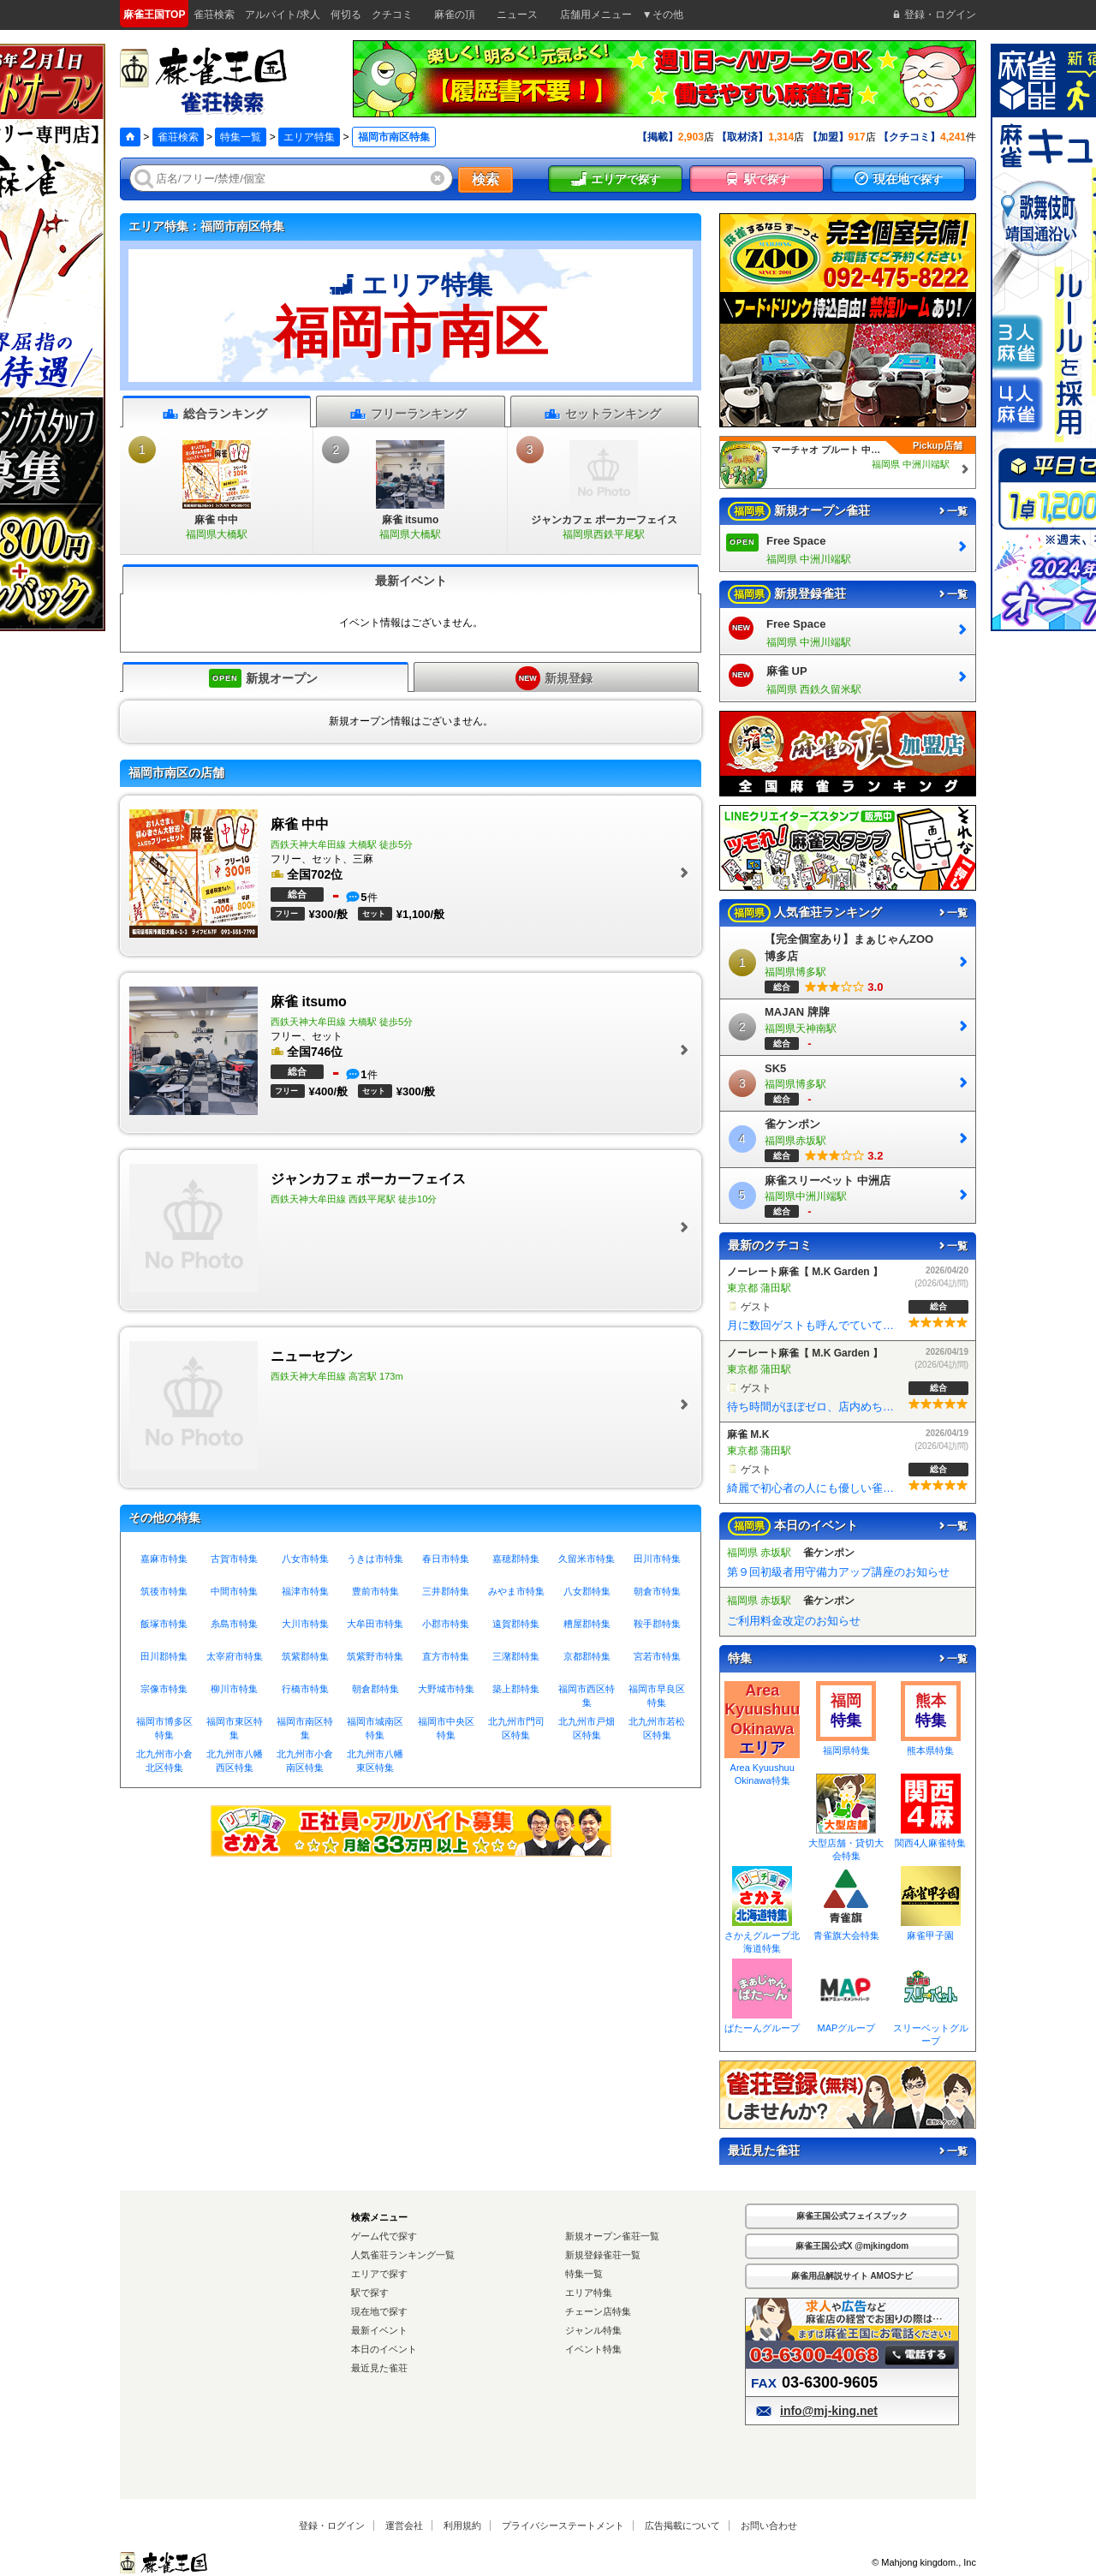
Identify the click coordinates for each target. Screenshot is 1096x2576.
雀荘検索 (178, 137)
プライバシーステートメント (563, 2525)
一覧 (952, 511)
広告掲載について (682, 2525)
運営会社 (404, 2525)
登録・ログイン (332, 2525)
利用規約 (462, 2525)
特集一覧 (240, 137)
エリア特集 (309, 137)
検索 (485, 179)
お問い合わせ (769, 2525)
